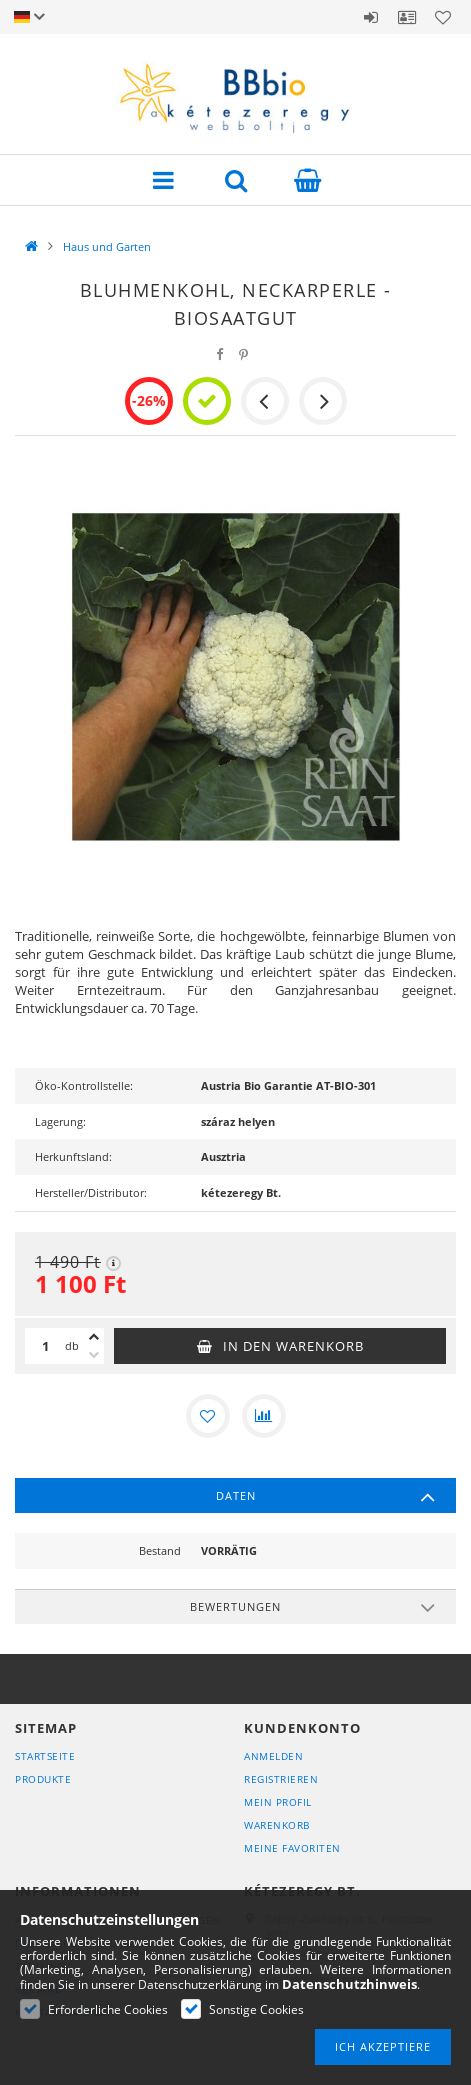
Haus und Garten (107, 246)
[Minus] (94, 1355)
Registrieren (281, 1779)
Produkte (43, 1779)
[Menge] (45, 1346)
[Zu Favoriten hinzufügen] (208, 1416)
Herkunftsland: (73, 1156)
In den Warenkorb (293, 1346)
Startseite (45, 1756)
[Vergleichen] (264, 1416)
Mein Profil (278, 1802)
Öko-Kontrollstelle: (84, 1085)
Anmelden (371, 17)
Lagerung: (60, 1121)
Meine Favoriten (292, 1848)
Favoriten (443, 17)
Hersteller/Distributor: (91, 1192)
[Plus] (94, 1337)
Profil (407, 17)
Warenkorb (277, 1825)
